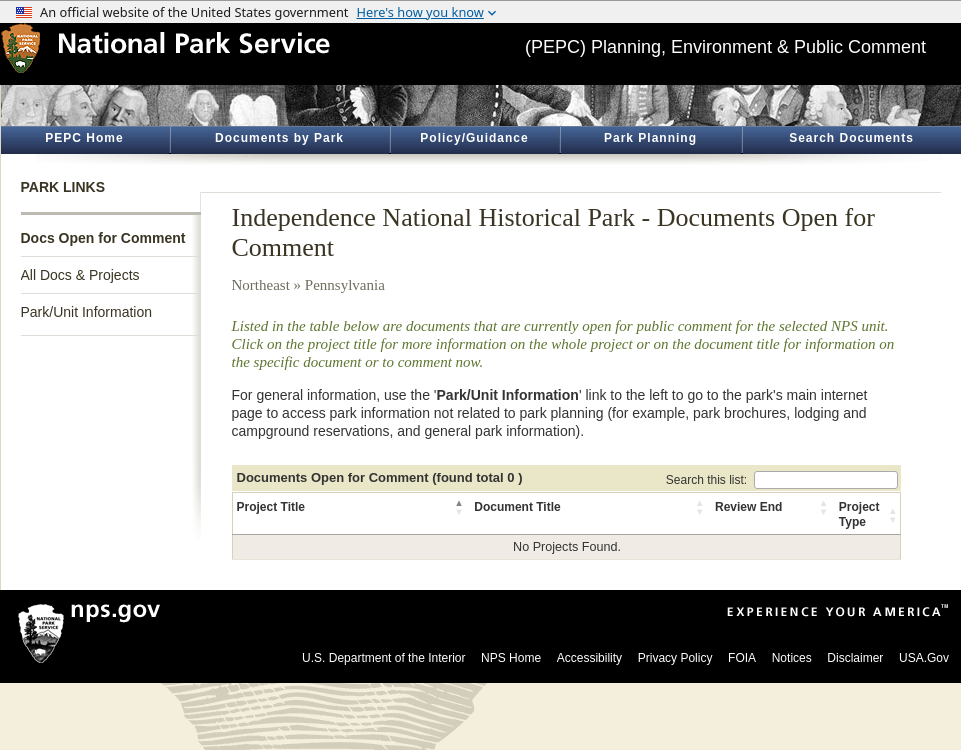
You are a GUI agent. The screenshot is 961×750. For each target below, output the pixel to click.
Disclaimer (855, 658)
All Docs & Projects (80, 275)
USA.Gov (924, 658)
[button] (460, 507)
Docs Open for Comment (103, 238)
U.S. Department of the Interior (383, 658)
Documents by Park (279, 138)
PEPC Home (84, 138)
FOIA (742, 658)
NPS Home (511, 658)
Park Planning (650, 138)
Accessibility (589, 658)
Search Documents (851, 138)
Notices (792, 658)
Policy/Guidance (474, 138)
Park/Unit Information (87, 312)
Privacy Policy (675, 658)
